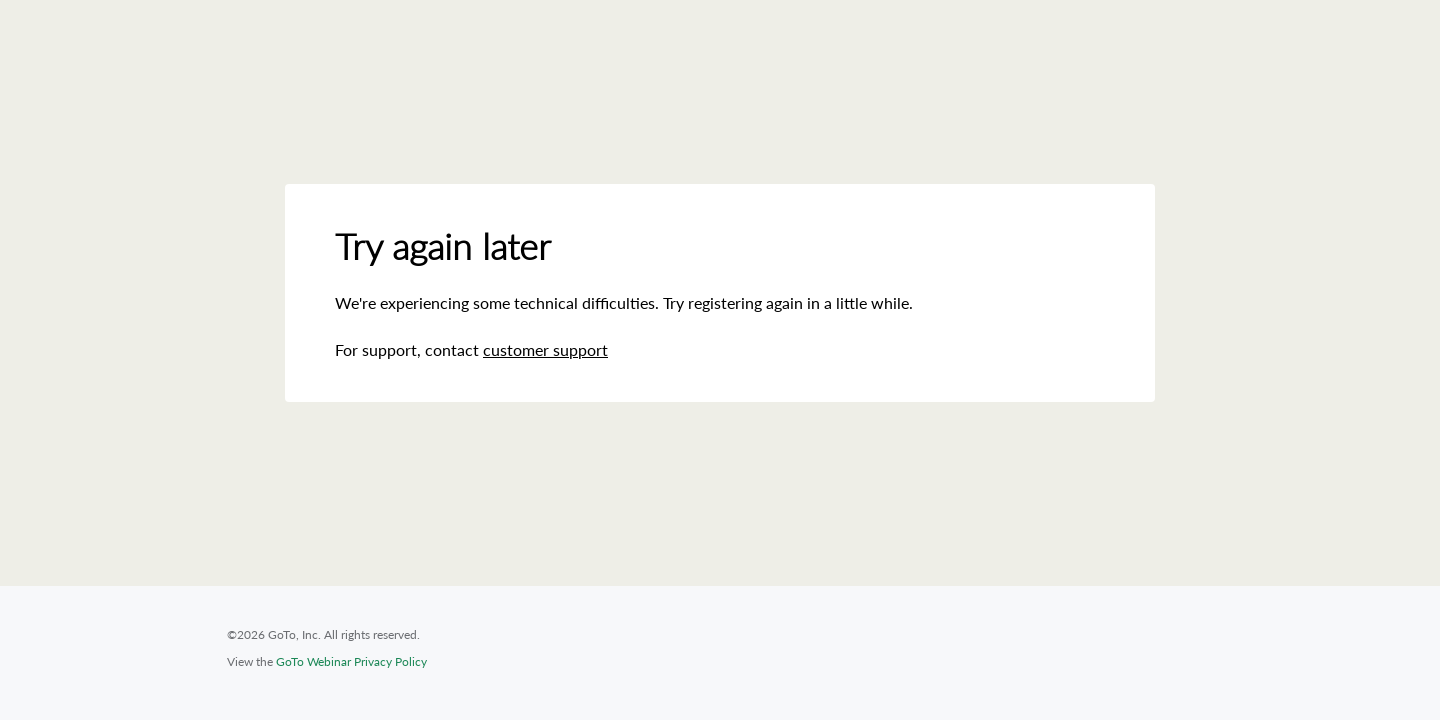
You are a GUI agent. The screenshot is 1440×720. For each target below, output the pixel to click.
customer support (545, 349)
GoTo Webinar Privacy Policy (351, 661)
